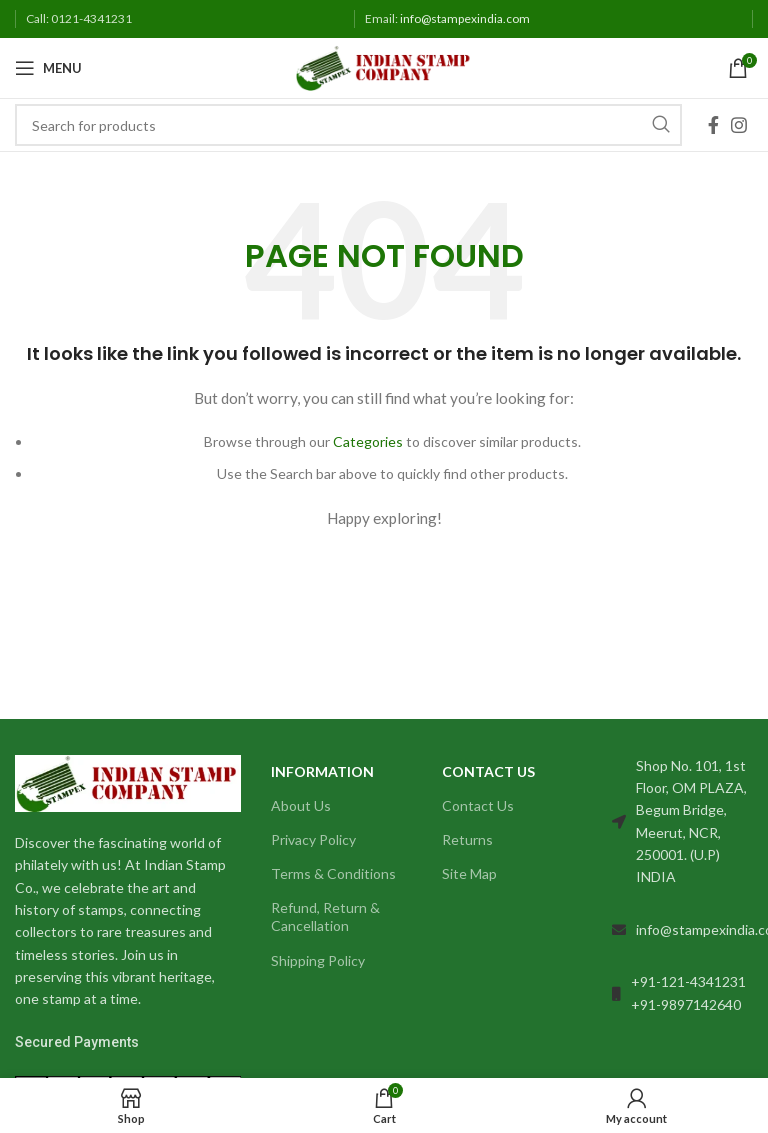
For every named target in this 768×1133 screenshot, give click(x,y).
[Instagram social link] (739, 125)
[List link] (682, 930)
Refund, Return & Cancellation (325, 916)
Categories (368, 441)
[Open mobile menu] (48, 68)
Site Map (469, 873)
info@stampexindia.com (465, 18)
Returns (467, 839)
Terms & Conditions (333, 873)
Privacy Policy (313, 839)
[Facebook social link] (713, 125)
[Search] (348, 125)
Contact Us (478, 805)
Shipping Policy (318, 960)
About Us (301, 805)
